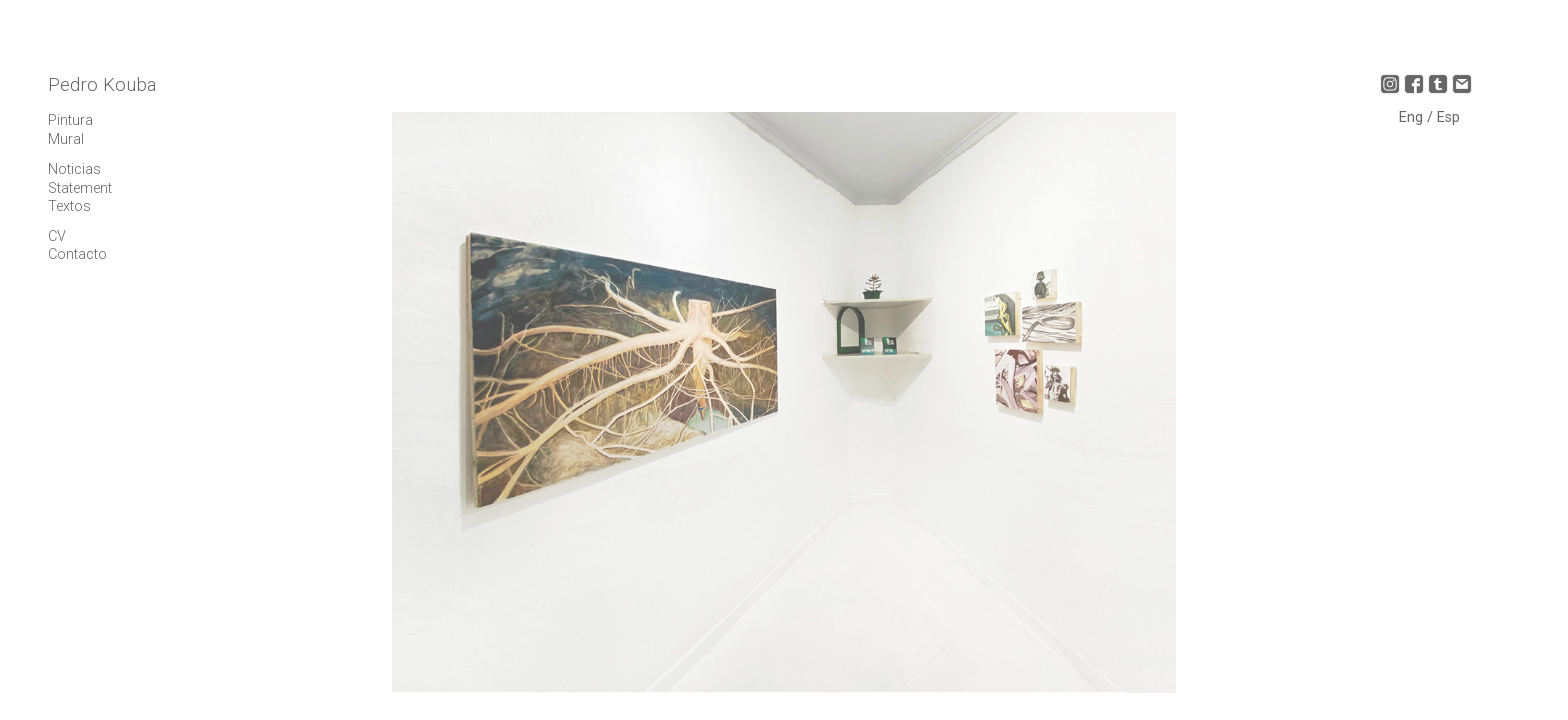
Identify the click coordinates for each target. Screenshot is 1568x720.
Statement (80, 188)
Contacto (77, 254)
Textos (69, 206)
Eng (1413, 117)
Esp (1448, 117)
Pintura (70, 120)
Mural (66, 139)
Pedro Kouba (102, 85)
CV (57, 236)
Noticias (74, 169)
